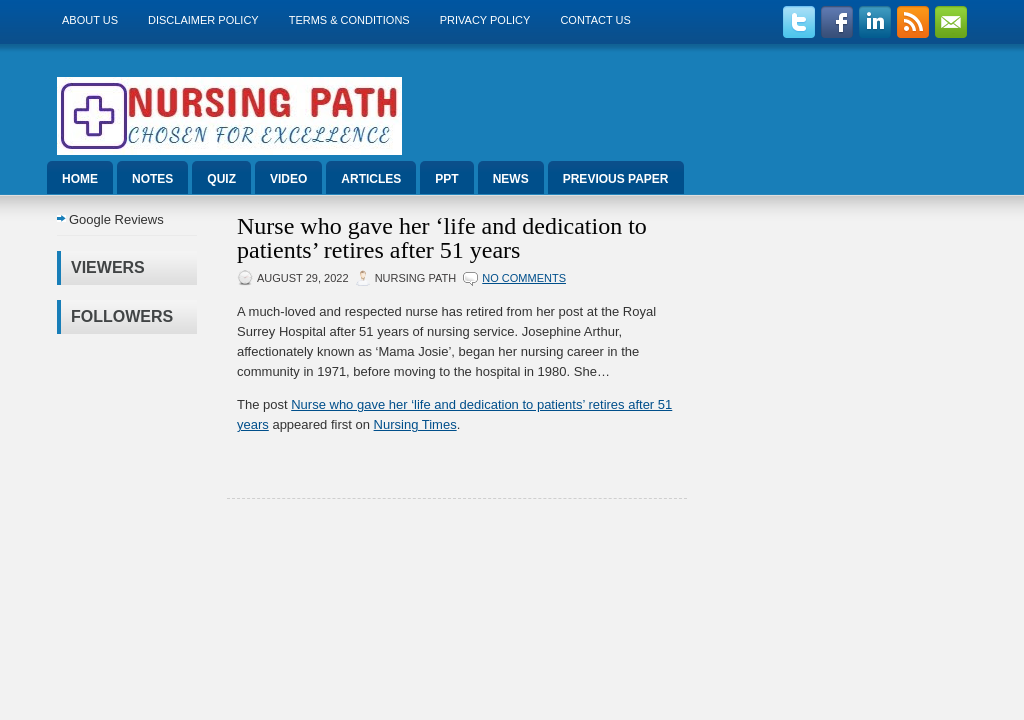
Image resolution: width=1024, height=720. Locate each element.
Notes (152, 179)
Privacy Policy (485, 20)
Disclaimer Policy (203, 20)
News (511, 179)
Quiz (221, 179)
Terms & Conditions (349, 20)
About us (90, 20)
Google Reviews (116, 219)
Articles (371, 179)
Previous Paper (616, 179)
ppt (446, 179)
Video (288, 179)
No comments (524, 278)
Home (80, 179)
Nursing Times (415, 424)
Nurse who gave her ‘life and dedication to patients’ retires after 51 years (442, 238)
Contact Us (595, 20)
